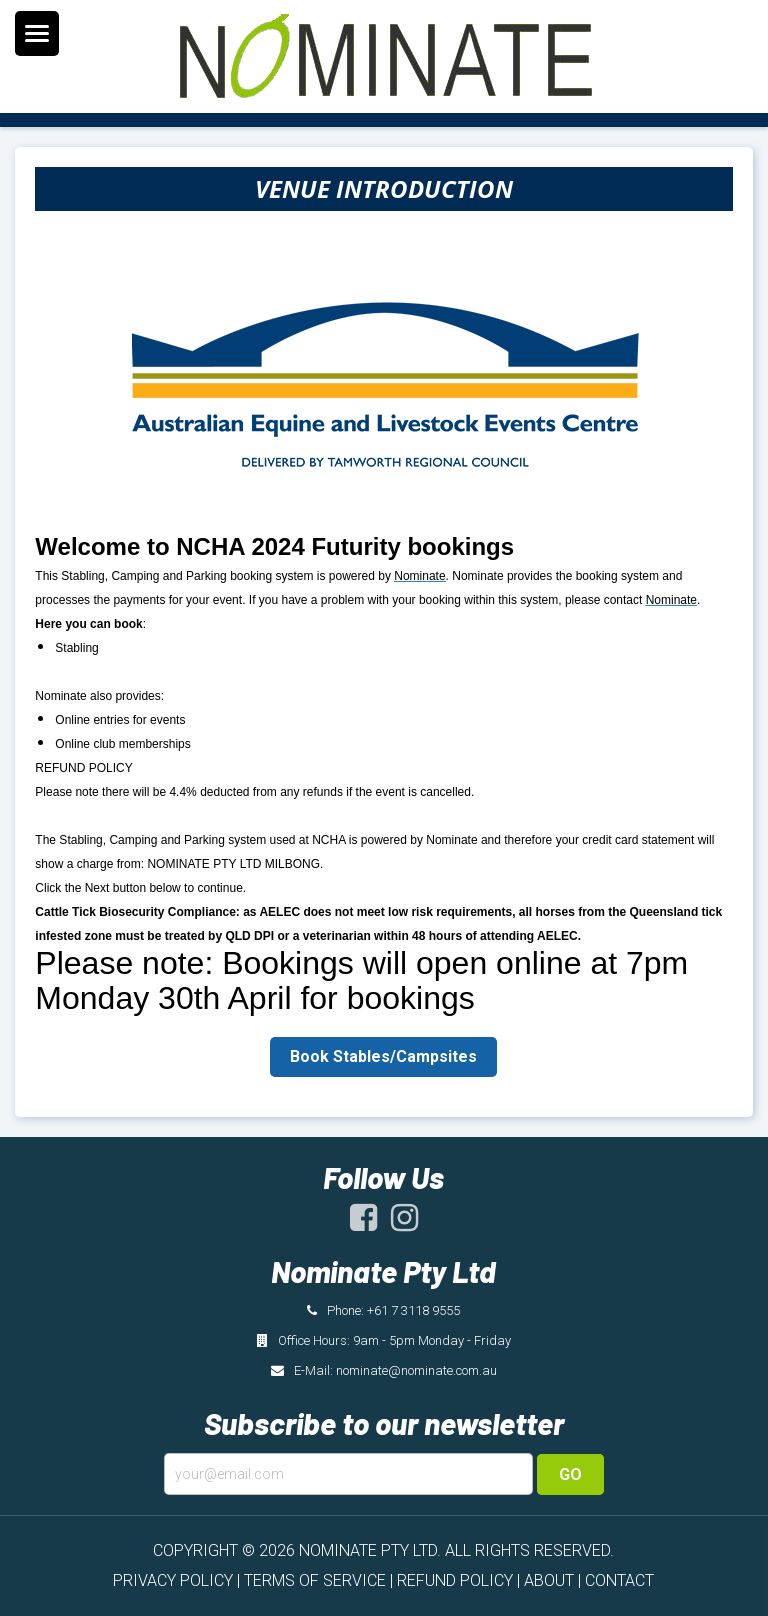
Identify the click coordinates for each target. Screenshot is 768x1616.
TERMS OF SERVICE (315, 1580)
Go (570, 1474)
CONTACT (619, 1580)
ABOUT (549, 1580)
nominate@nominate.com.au (416, 1370)
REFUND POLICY (455, 1580)
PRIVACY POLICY (173, 1580)
